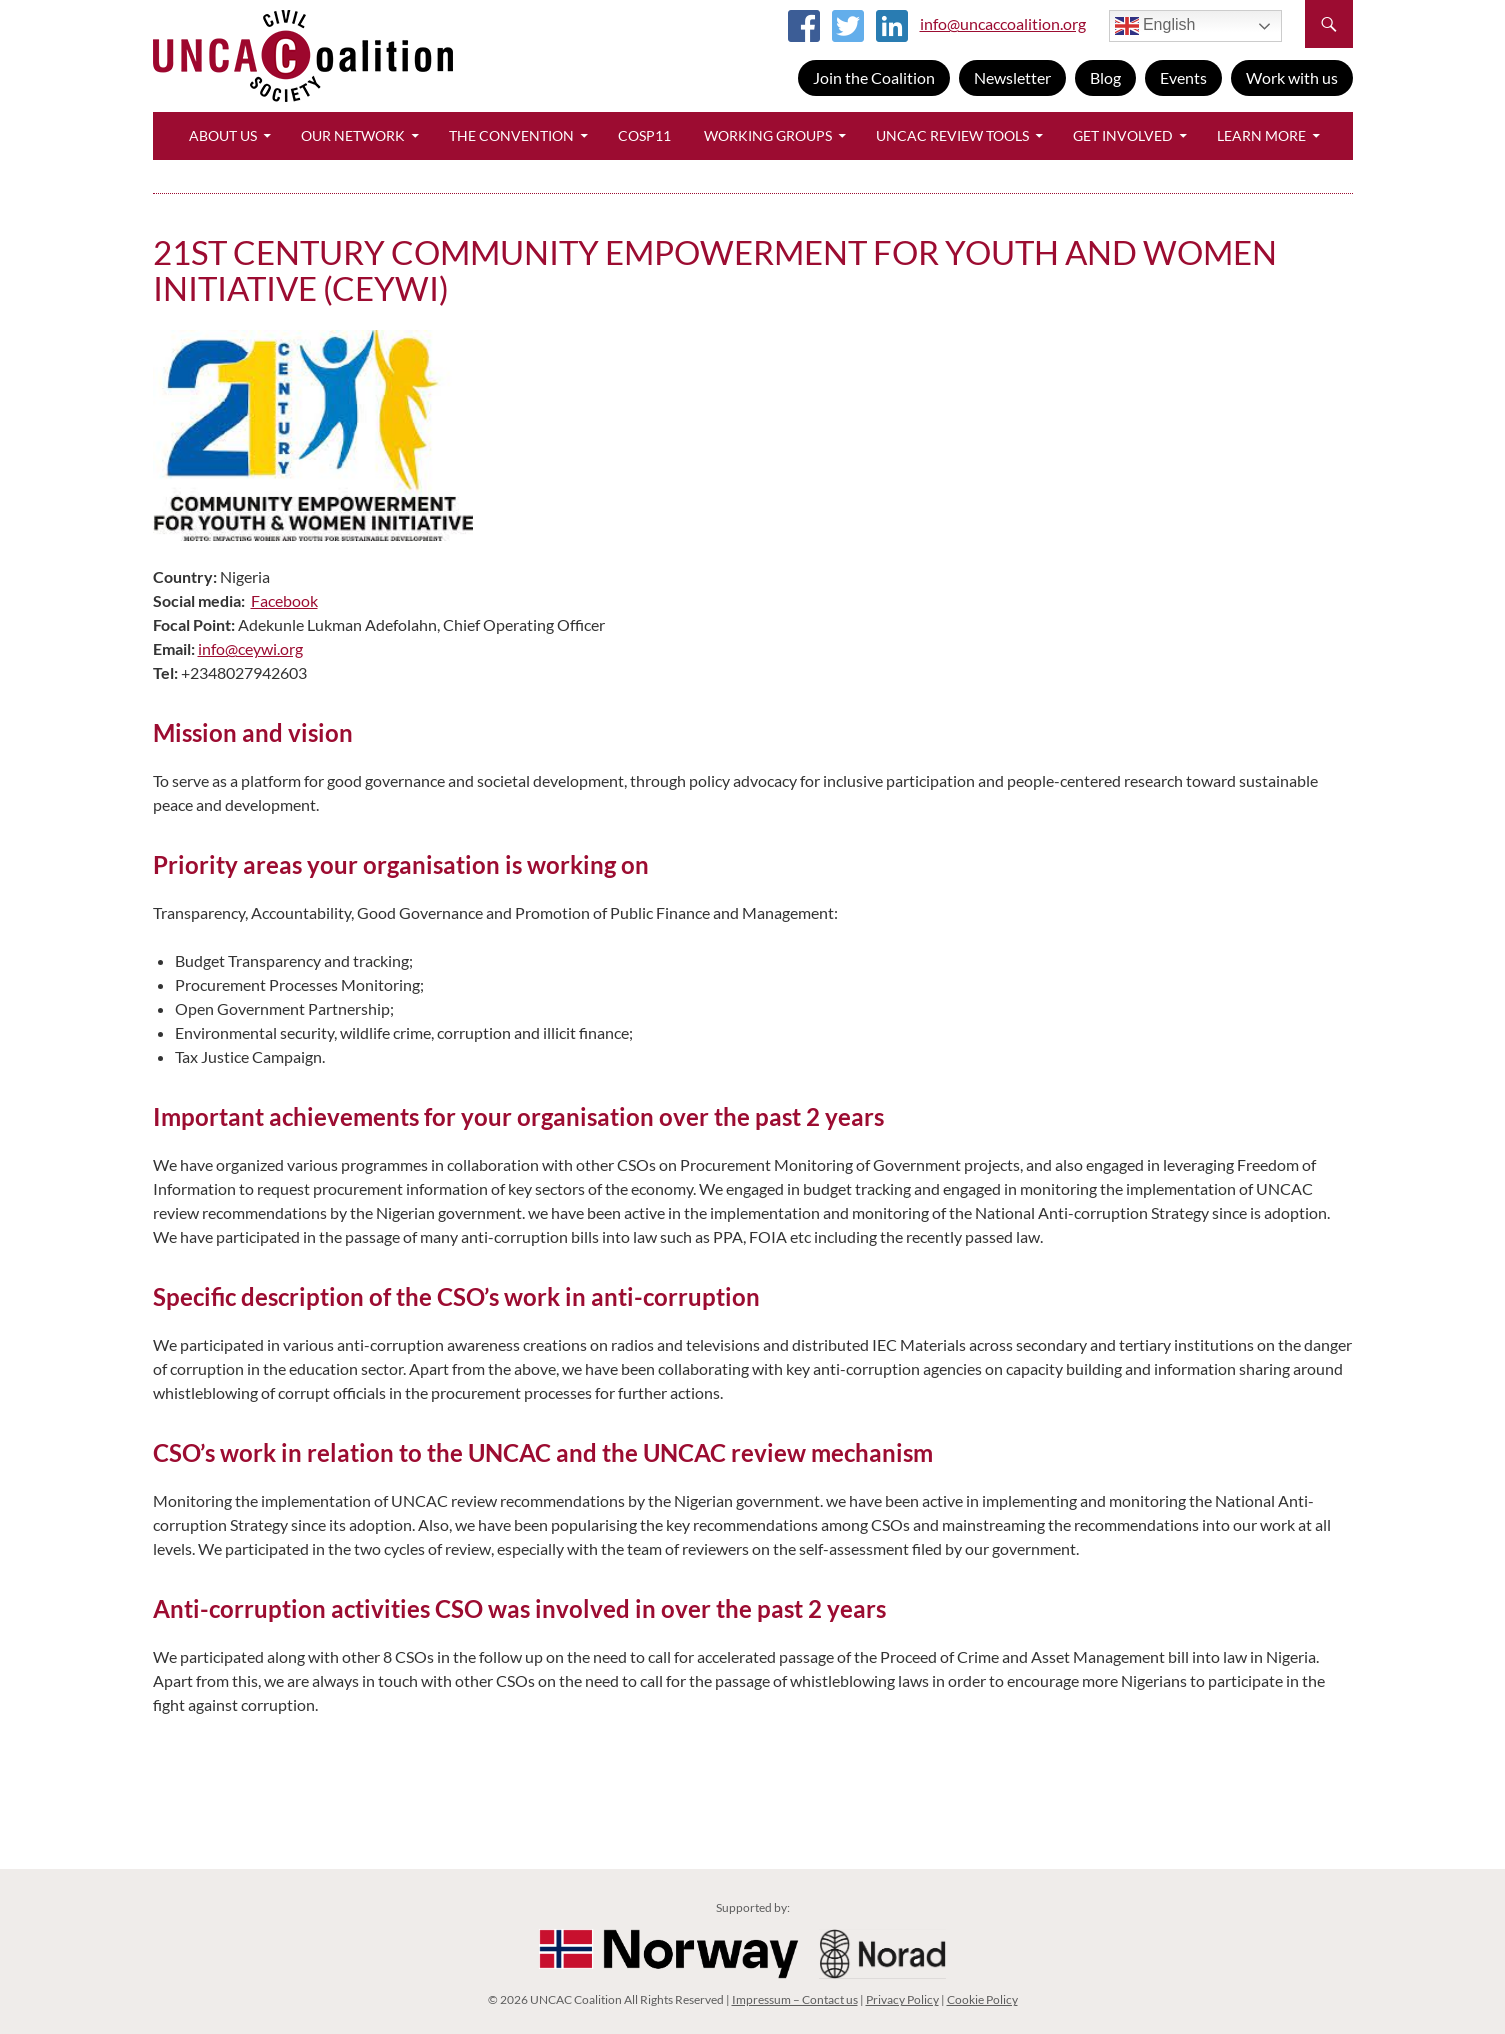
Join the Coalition (874, 77)
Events (1183, 77)
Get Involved (1123, 135)
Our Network (353, 135)
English (1155, 26)
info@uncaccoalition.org (1003, 23)
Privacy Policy (902, 1999)
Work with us (1292, 77)
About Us (223, 135)
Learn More (1261, 135)
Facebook (284, 600)
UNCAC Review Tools (952, 135)
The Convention (511, 135)
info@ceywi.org (250, 648)
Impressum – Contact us (795, 1999)
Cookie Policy (982, 1999)
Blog (1105, 77)
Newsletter (1012, 77)
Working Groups (768, 135)
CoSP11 (644, 135)
